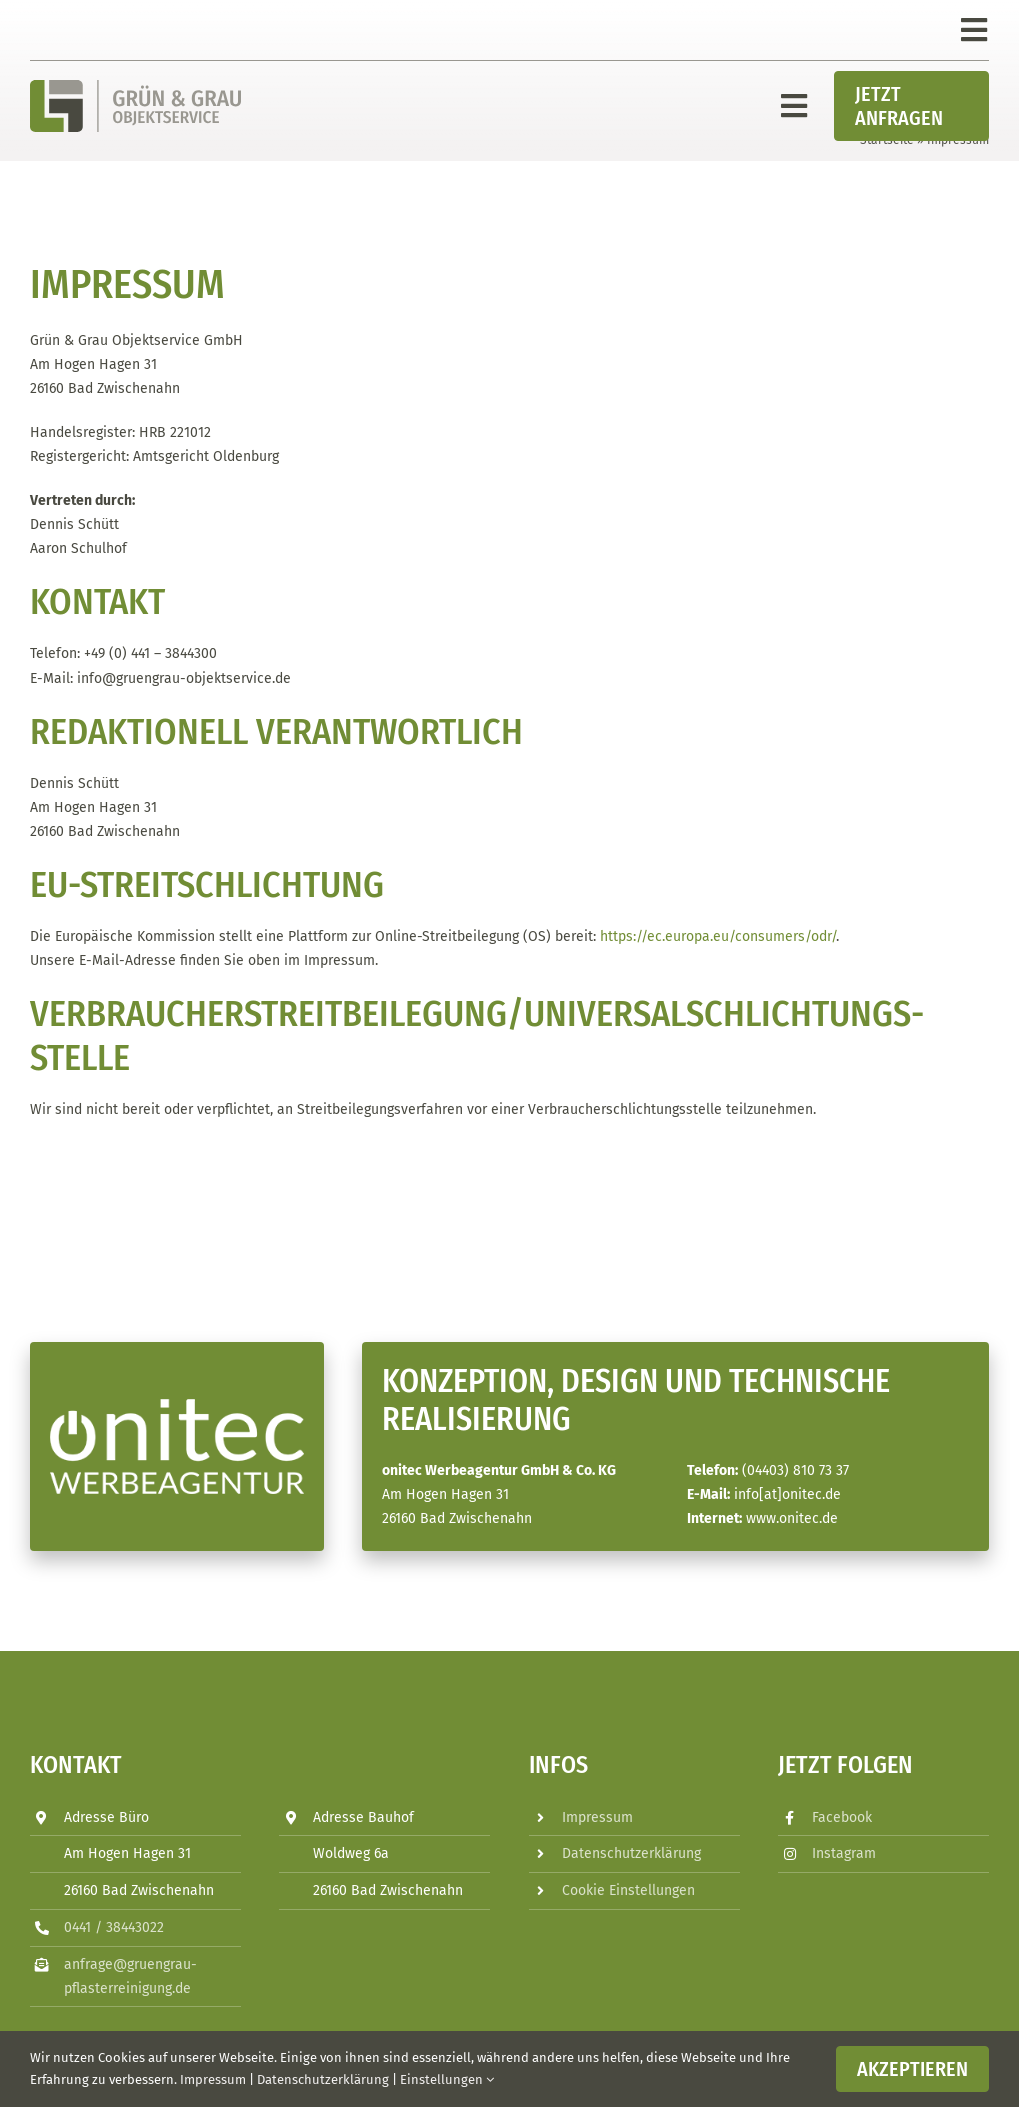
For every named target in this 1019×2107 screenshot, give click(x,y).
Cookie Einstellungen (628, 1890)
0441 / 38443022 (114, 1927)
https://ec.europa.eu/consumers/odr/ (718, 936)
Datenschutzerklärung (631, 1853)
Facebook (842, 1817)
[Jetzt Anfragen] (911, 106)
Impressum (597, 1817)
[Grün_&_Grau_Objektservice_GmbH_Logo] (135, 86)
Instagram (844, 1853)
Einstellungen (447, 2079)
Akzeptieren (912, 2069)
